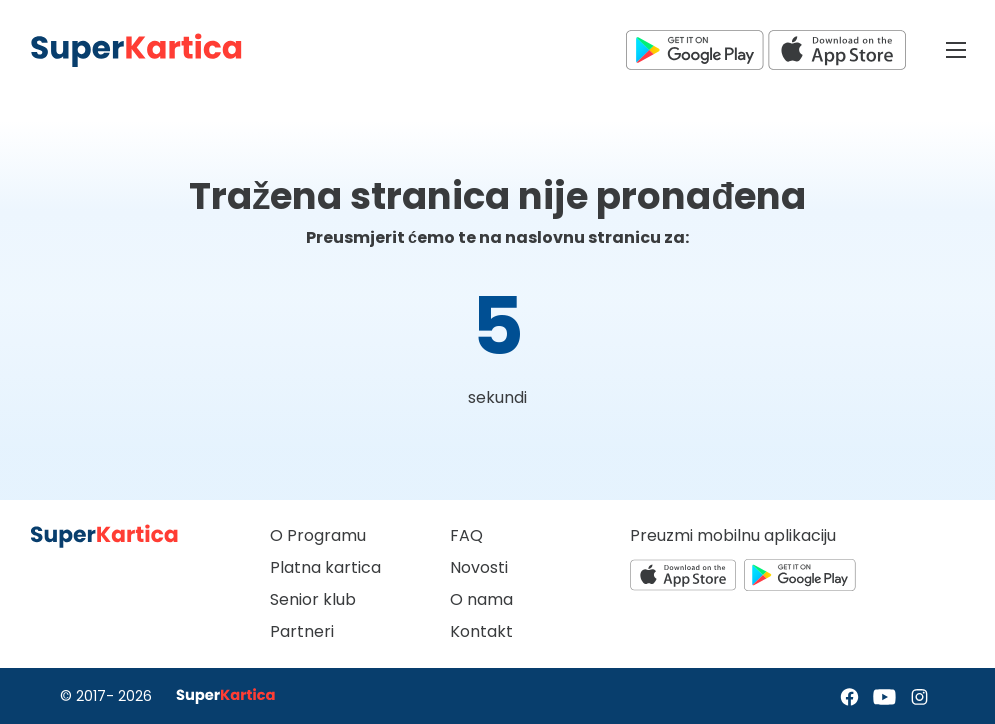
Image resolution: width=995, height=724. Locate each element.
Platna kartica (325, 567)
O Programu (318, 535)
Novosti (479, 567)
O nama (481, 599)
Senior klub (313, 599)
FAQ (466, 535)
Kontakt (481, 631)
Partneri (302, 631)
